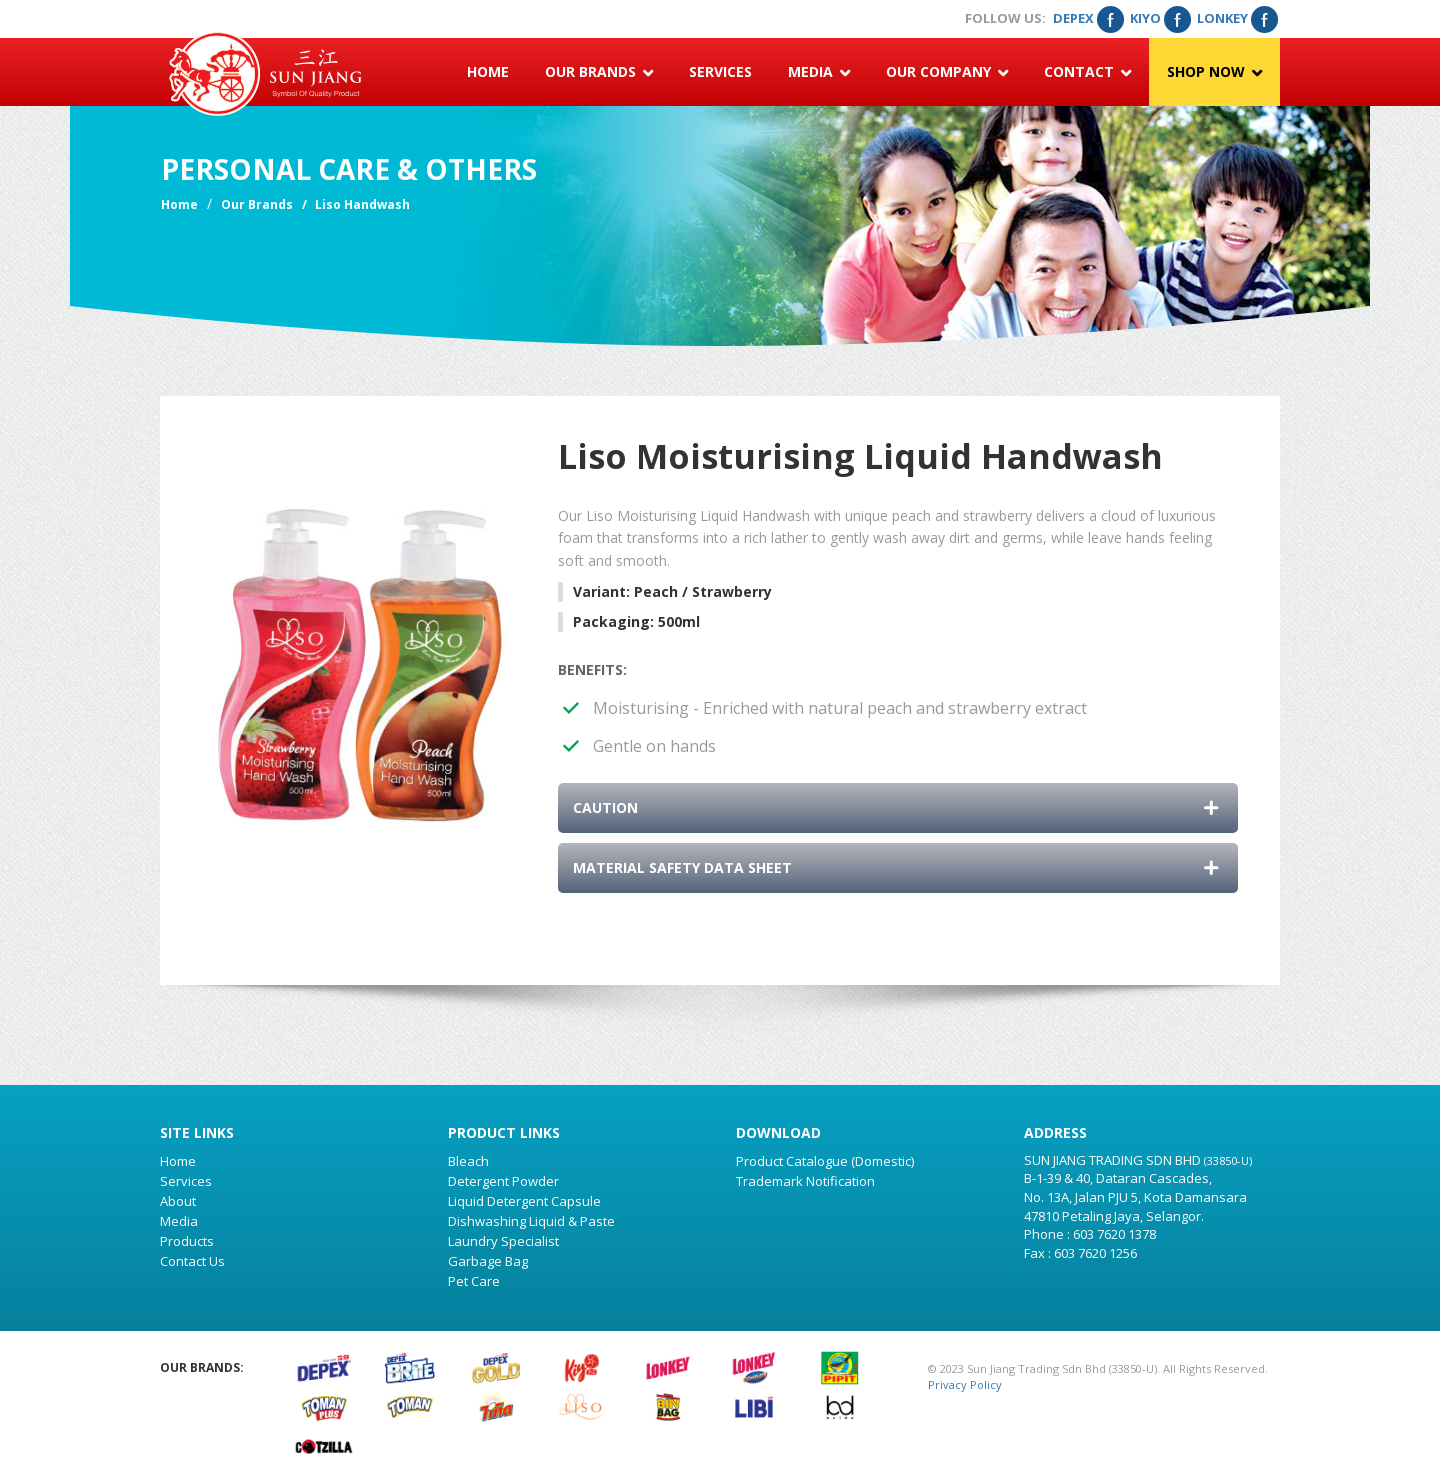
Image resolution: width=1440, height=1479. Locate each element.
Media (819, 71)
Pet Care (474, 1281)
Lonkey (1237, 18)
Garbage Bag (488, 1261)
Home (488, 71)
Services (720, 71)
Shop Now (1214, 71)
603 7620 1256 (1095, 1253)
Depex (1088, 18)
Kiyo (1160, 18)
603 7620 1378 (1114, 1234)
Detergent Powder (503, 1181)
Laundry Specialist (503, 1241)
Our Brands (599, 71)
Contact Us (192, 1261)
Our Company (947, 71)
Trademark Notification (805, 1181)
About (178, 1201)
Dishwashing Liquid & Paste (531, 1221)
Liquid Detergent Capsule (524, 1201)
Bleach (468, 1161)
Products (187, 1241)
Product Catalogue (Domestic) (825, 1161)
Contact (1087, 71)
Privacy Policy (965, 1384)
